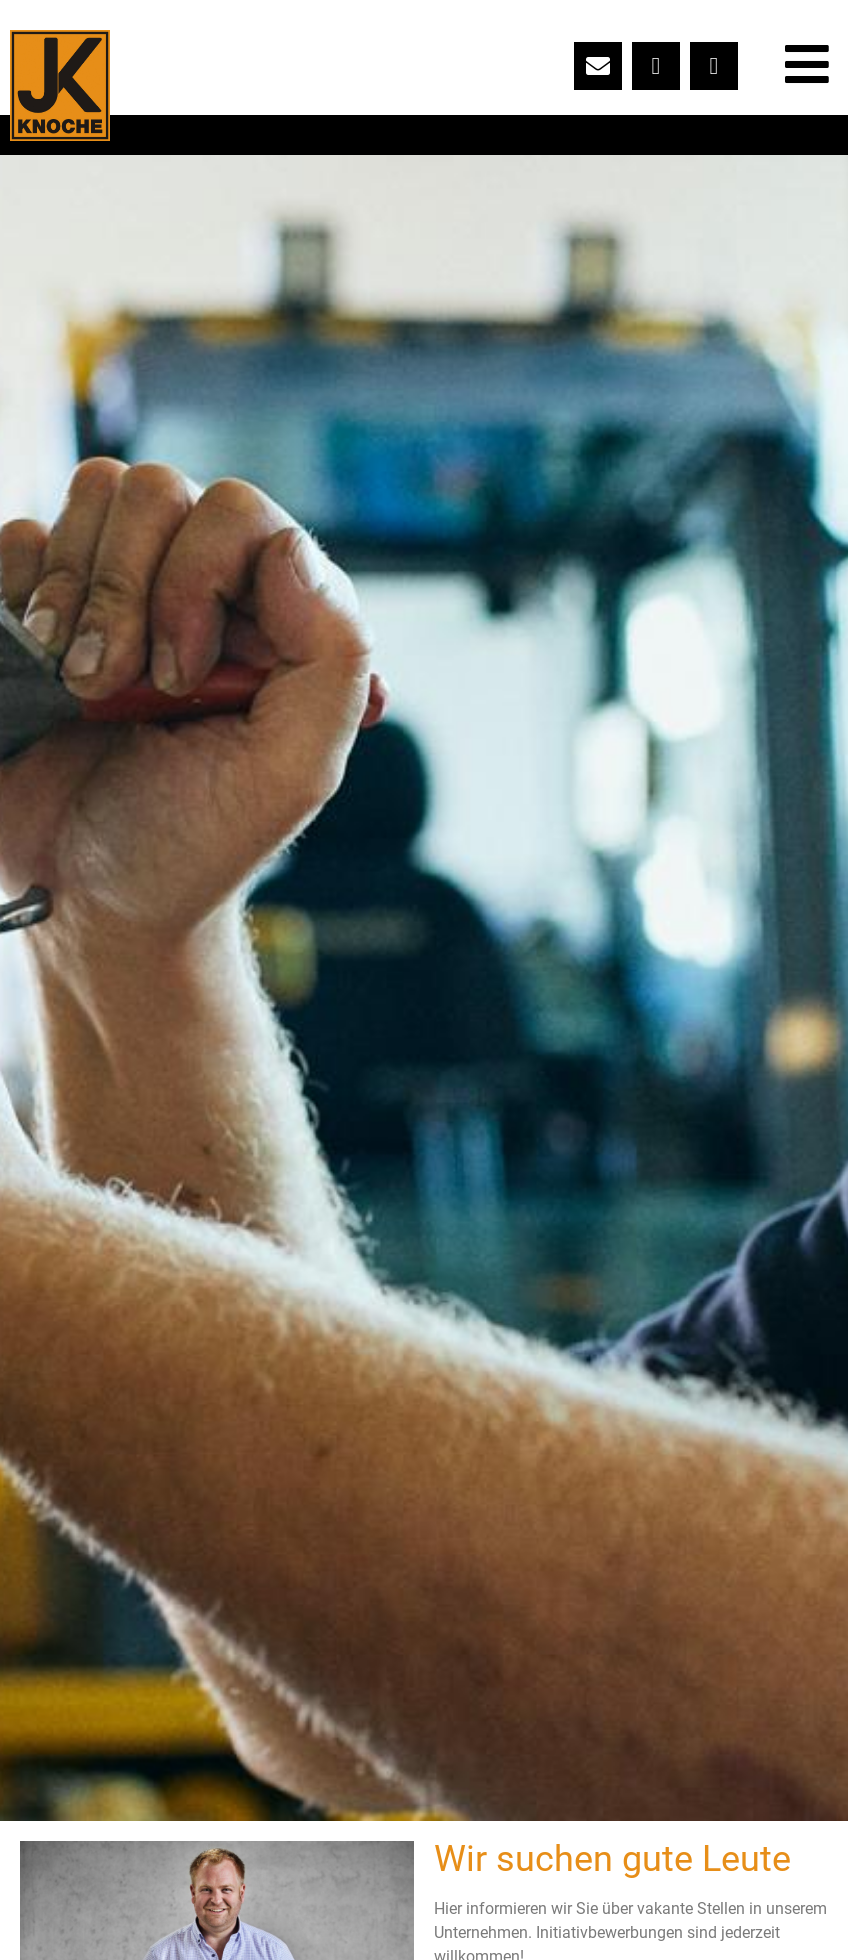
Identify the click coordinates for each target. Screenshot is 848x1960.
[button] (424, 988)
